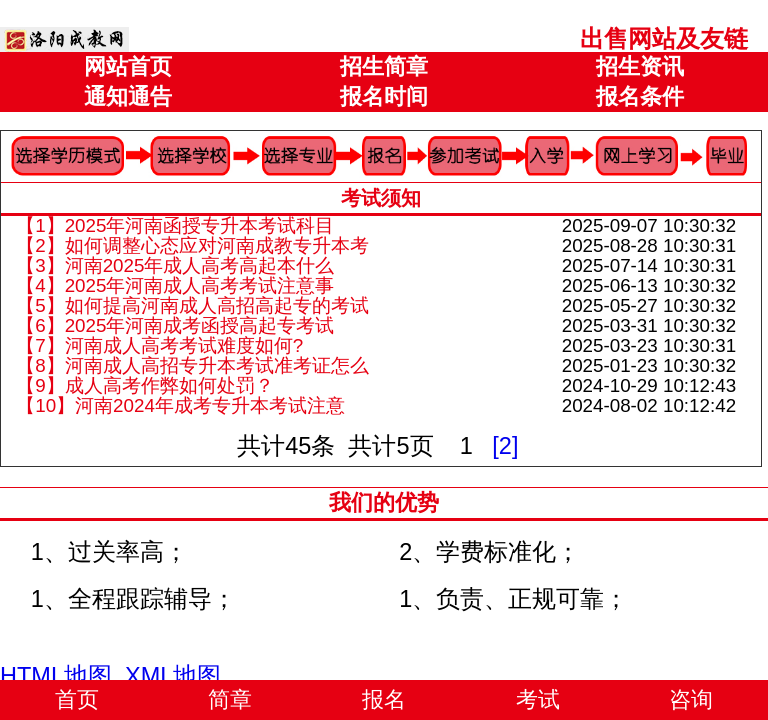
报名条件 (640, 96)
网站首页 (128, 66)
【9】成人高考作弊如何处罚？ (144, 385)
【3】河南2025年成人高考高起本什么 (175, 265)
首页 (77, 699)
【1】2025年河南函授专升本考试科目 (175, 225)
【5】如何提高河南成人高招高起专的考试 (192, 305)
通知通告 (128, 96)
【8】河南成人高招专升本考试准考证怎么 (192, 365)
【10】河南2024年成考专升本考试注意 (180, 405)
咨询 (691, 699)
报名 (384, 699)
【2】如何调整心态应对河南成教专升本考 (192, 245)
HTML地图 (56, 676)
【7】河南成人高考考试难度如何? (159, 345)
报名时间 (384, 96)
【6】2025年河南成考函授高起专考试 (175, 325)
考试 (538, 699)
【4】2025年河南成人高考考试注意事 (175, 285)
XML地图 (173, 676)
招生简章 (384, 66)
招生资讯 (640, 66)
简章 (230, 699)
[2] (505, 446)
